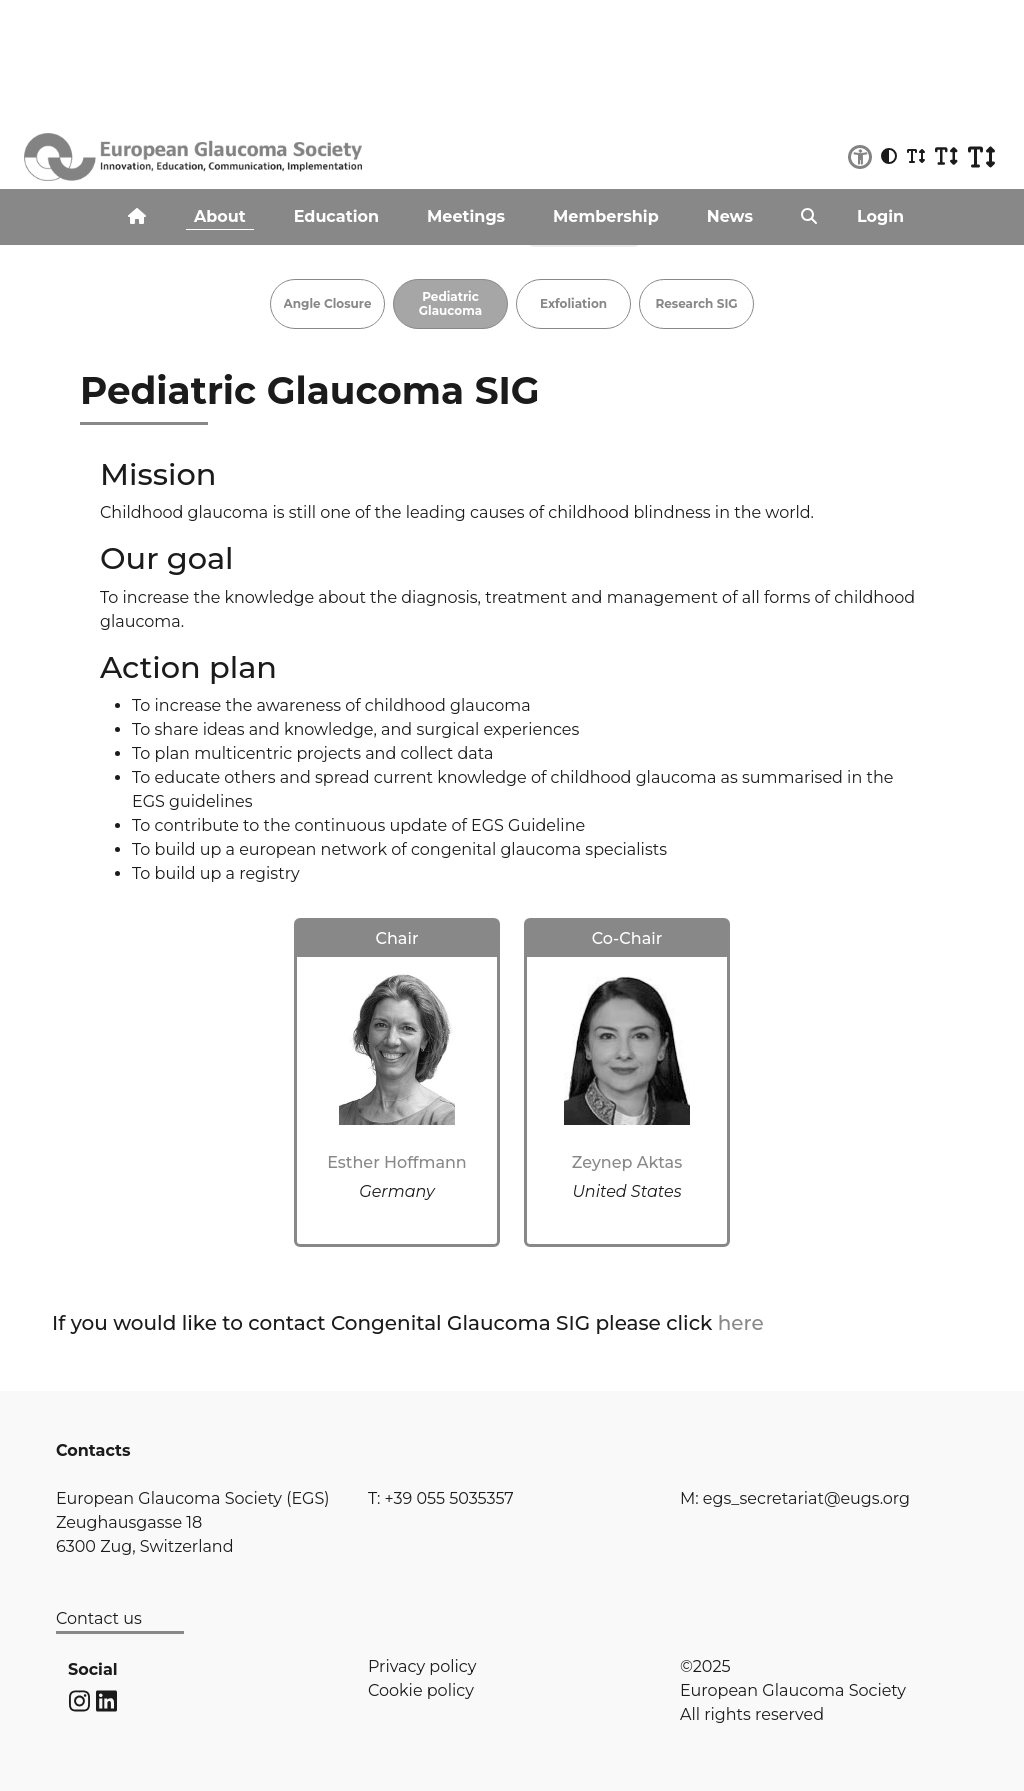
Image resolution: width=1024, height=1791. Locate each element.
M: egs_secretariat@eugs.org (795, 1498)
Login (880, 216)
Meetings (466, 216)
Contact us (99, 1618)
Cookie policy (421, 1690)
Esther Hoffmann (397, 1162)
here (741, 1323)
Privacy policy (422, 1666)
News (730, 216)
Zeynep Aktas (627, 1162)
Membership (606, 216)
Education (336, 216)
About (220, 216)
